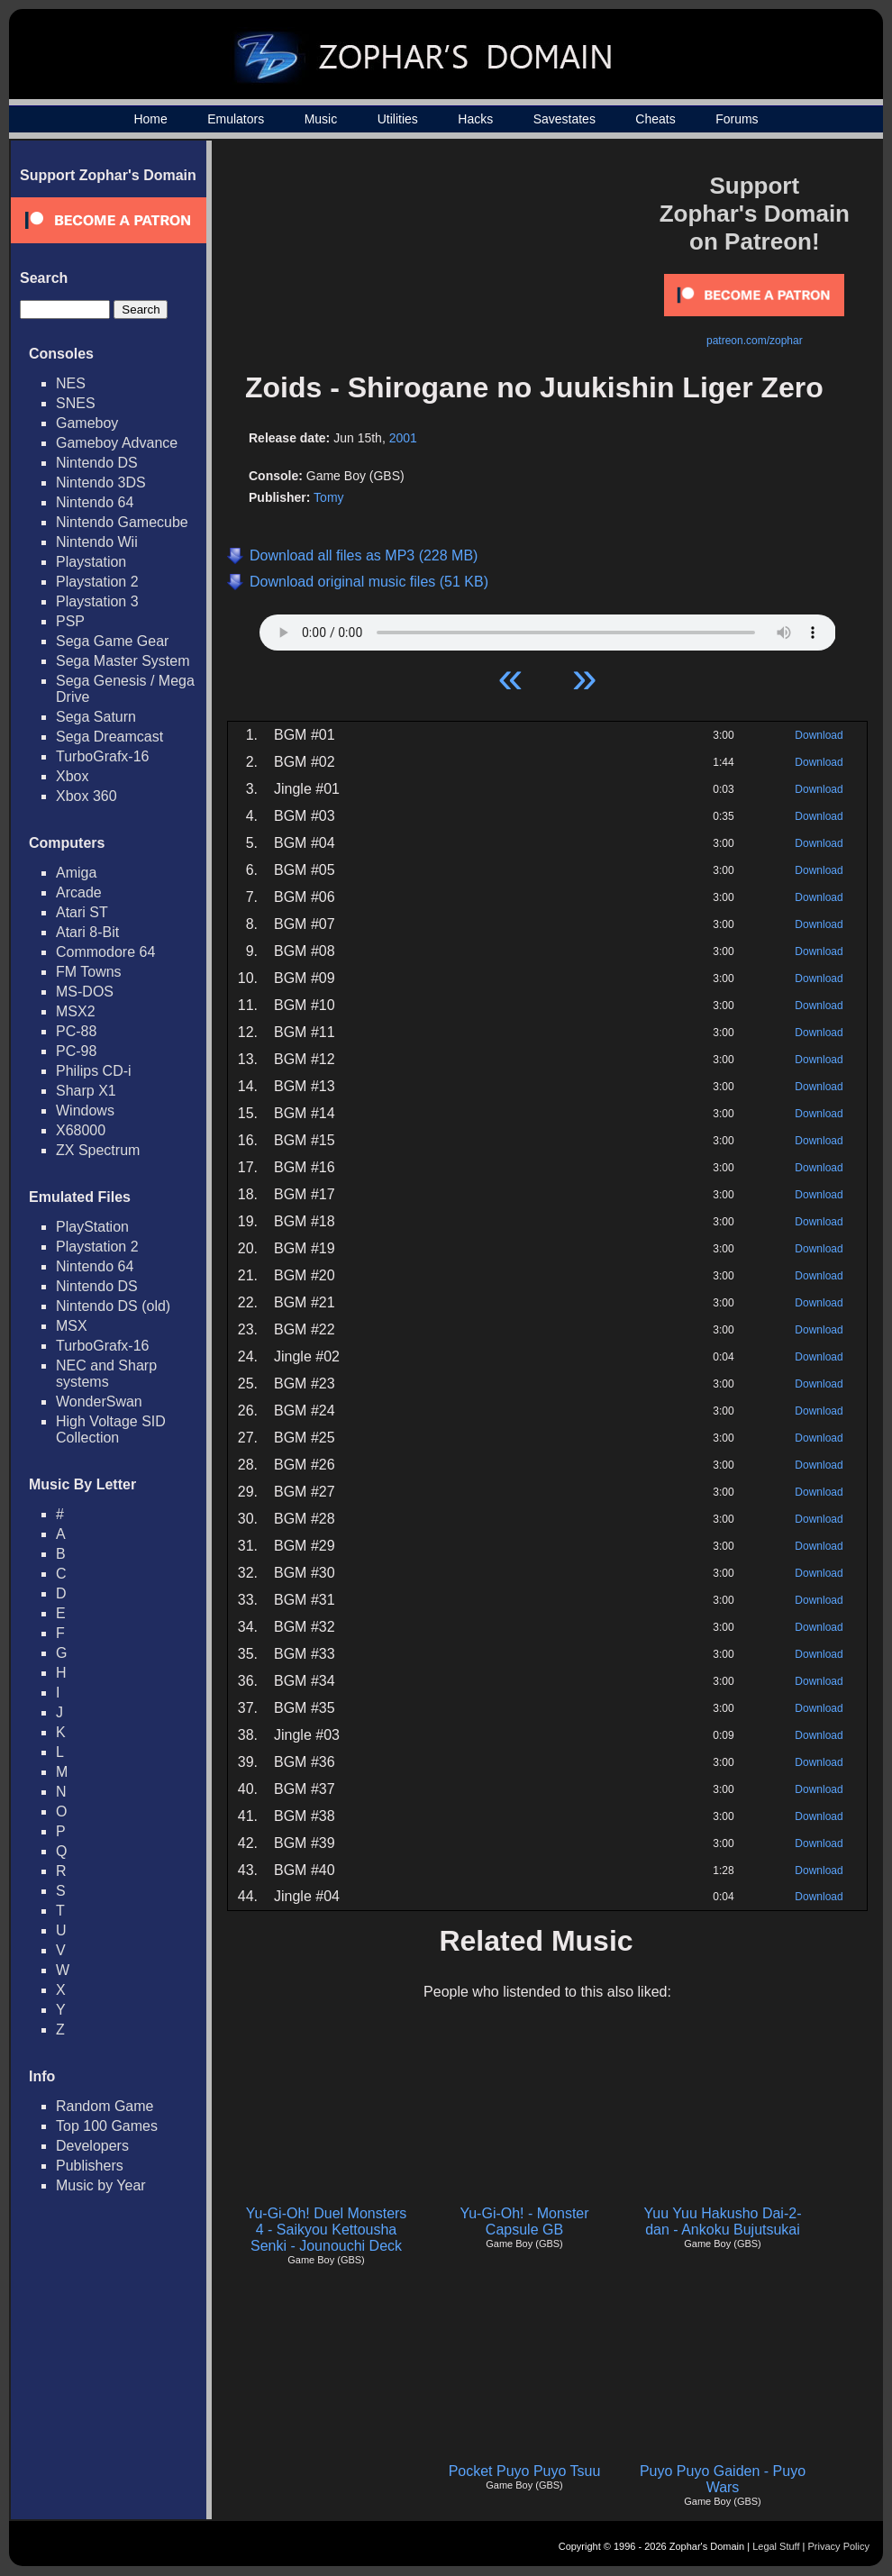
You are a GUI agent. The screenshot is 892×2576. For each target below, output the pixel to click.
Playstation (91, 561)
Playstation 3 (97, 601)
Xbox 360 (86, 796)
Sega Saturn (96, 716)
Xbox (72, 776)
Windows (85, 1110)
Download (818, 735)
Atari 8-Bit (87, 932)
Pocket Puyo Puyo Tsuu (525, 2471)
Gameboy (87, 423)
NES (71, 383)
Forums (736, 119)
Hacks (475, 119)
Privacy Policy (838, 2546)
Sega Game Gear (112, 641)
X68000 (80, 1130)
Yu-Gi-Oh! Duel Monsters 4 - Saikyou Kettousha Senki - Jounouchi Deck (326, 2229)
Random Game (105, 2106)
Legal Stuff (775, 2546)
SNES (76, 403)
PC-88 (76, 1031)
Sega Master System (123, 661)
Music (321, 119)
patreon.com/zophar (754, 340)
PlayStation (92, 1226)
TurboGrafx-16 (102, 756)
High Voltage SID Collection (111, 1429)
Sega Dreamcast (109, 736)
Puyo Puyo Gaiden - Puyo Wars (723, 2479)
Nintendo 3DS (101, 482)
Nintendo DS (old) (113, 1306)
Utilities (398, 119)
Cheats (655, 119)
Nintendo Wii (97, 542)
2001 (403, 438)
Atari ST (82, 912)
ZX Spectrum (98, 1150)
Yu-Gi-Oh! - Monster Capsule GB (524, 2221)
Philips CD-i (94, 1071)
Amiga (76, 872)
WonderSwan (99, 1401)
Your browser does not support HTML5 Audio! (547, 628)
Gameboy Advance (116, 443)
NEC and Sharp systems (106, 1373)
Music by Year (101, 2185)
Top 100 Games (107, 2126)
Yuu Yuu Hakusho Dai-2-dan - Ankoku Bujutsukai (723, 2221)
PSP (70, 621)
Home (150, 119)
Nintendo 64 (94, 502)
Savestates (564, 119)
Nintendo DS (97, 462)
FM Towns (89, 971)
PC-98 (76, 1051)
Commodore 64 (105, 952)
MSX (71, 1326)
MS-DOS (85, 991)
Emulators (235, 119)
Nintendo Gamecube (122, 522)
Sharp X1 (86, 1090)
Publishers (89, 2165)
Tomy (328, 497)
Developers (92, 2145)
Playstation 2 (97, 581)
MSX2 (76, 1011)
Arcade (79, 892)
